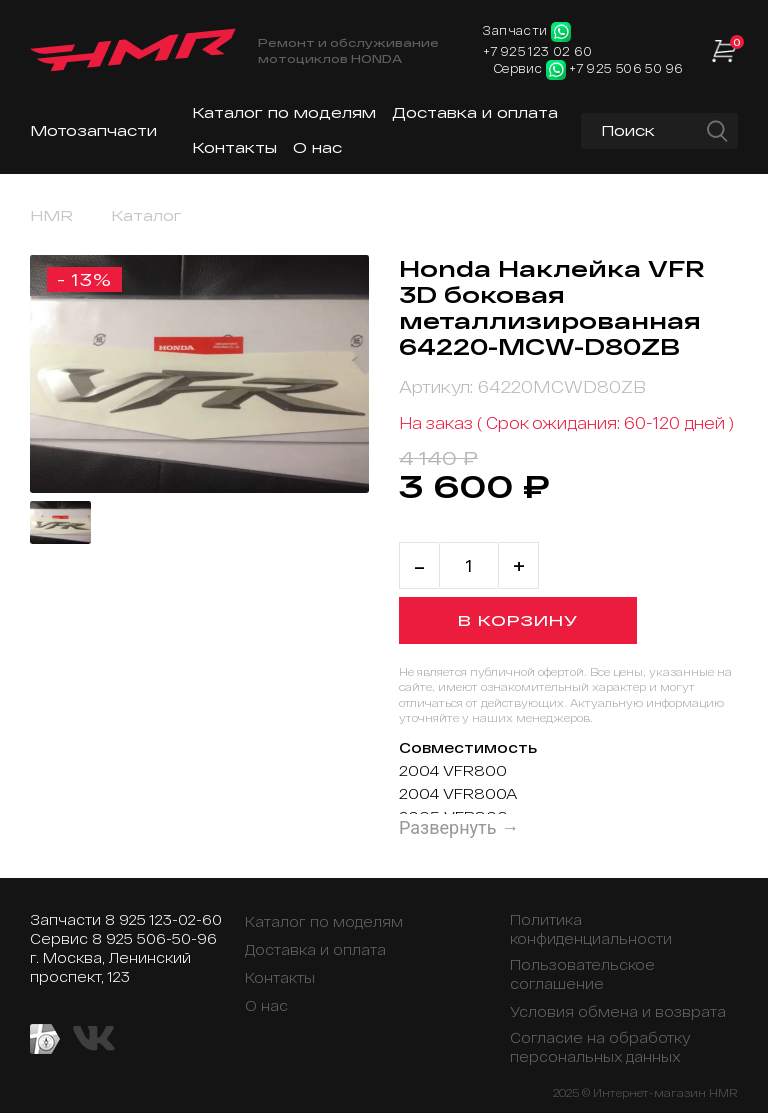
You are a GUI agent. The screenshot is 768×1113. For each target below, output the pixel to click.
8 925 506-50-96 (154, 938)
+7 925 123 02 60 (538, 51)
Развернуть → (459, 827)
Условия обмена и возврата (618, 1011)
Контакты (234, 147)
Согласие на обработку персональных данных (600, 1047)
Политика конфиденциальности (591, 929)
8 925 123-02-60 (163, 919)
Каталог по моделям (284, 112)
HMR (51, 215)
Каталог (146, 215)
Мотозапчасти (93, 130)
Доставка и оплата (475, 112)
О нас (317, 147)
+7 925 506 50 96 (626, 68)
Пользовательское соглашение (582, 974)
